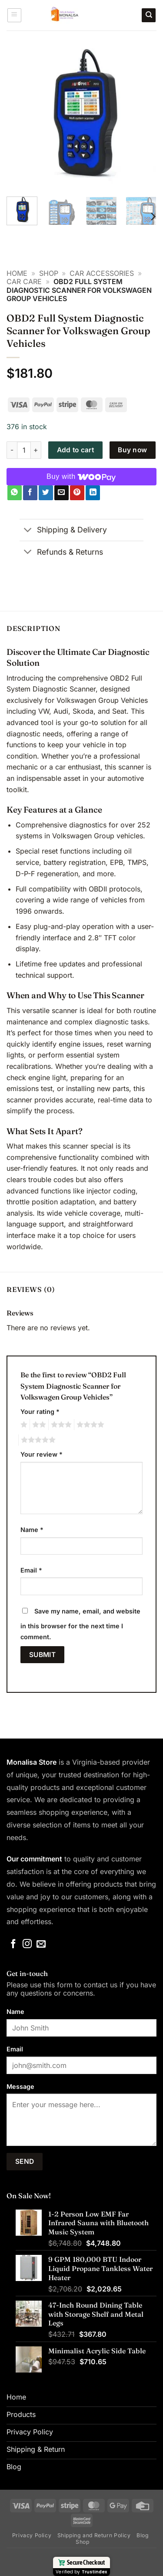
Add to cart (75, 450)
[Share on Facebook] (30, 492)
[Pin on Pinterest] (77, 492)
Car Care (24, 281)
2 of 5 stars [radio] (38, 1424)
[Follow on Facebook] (13, 1944)
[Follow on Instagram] (27, 1944)
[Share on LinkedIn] (93, 492)
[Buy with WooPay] (81, 476)
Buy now (132, 450)
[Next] (152, 216)
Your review (41, 1454)
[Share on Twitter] (46, 492)
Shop (48, 273)
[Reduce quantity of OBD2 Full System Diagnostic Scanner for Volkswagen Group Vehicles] (12, 450)
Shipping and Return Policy (94, 2535)
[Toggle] (28, 531)
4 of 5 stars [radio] (89, 1424)
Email (31, 1570)
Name (31, 1529)
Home (17, 273)
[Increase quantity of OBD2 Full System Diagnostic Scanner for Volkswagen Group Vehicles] (36, 450)
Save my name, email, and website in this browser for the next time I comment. (80, 1624)
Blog (142, 2535)
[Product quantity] (24, 450)
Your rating (40, 1411)
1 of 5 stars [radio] (22, 1424)
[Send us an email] (41, 1944)
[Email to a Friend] (61, 492)
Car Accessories (102, 273)
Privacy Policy (32, 2535)
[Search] (149, 15)
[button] (14, 15)
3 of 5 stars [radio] (60, 1424)
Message (20, 2086)
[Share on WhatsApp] (14, 492)
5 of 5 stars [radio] (37, 1440)
